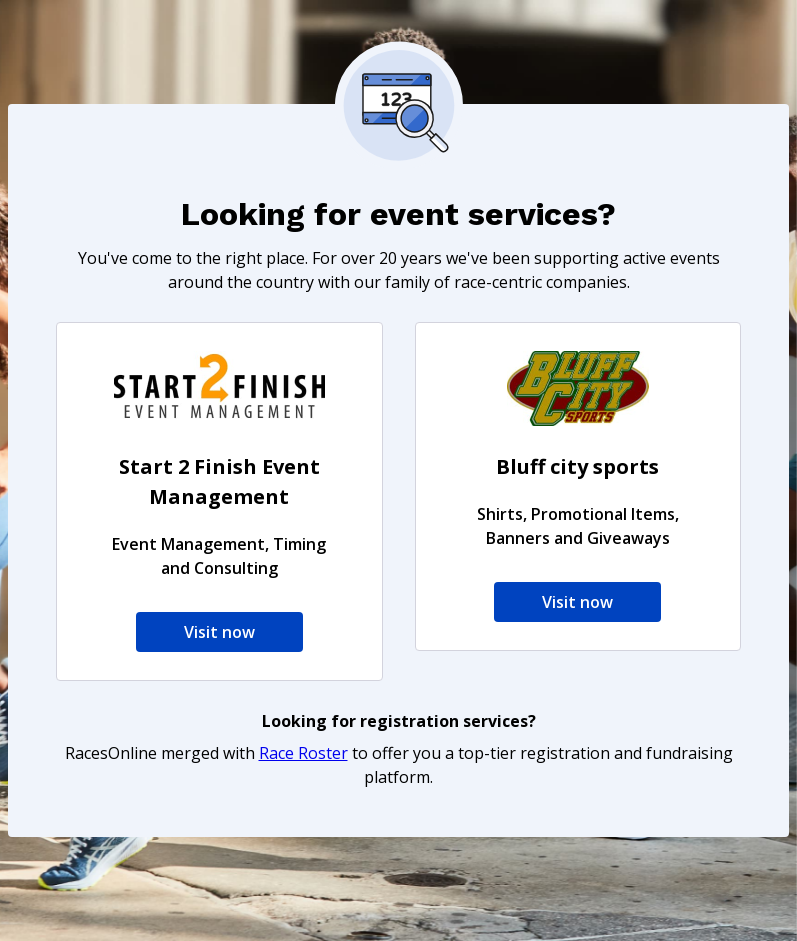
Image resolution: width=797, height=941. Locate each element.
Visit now (219, 632)
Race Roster (303, 753)
